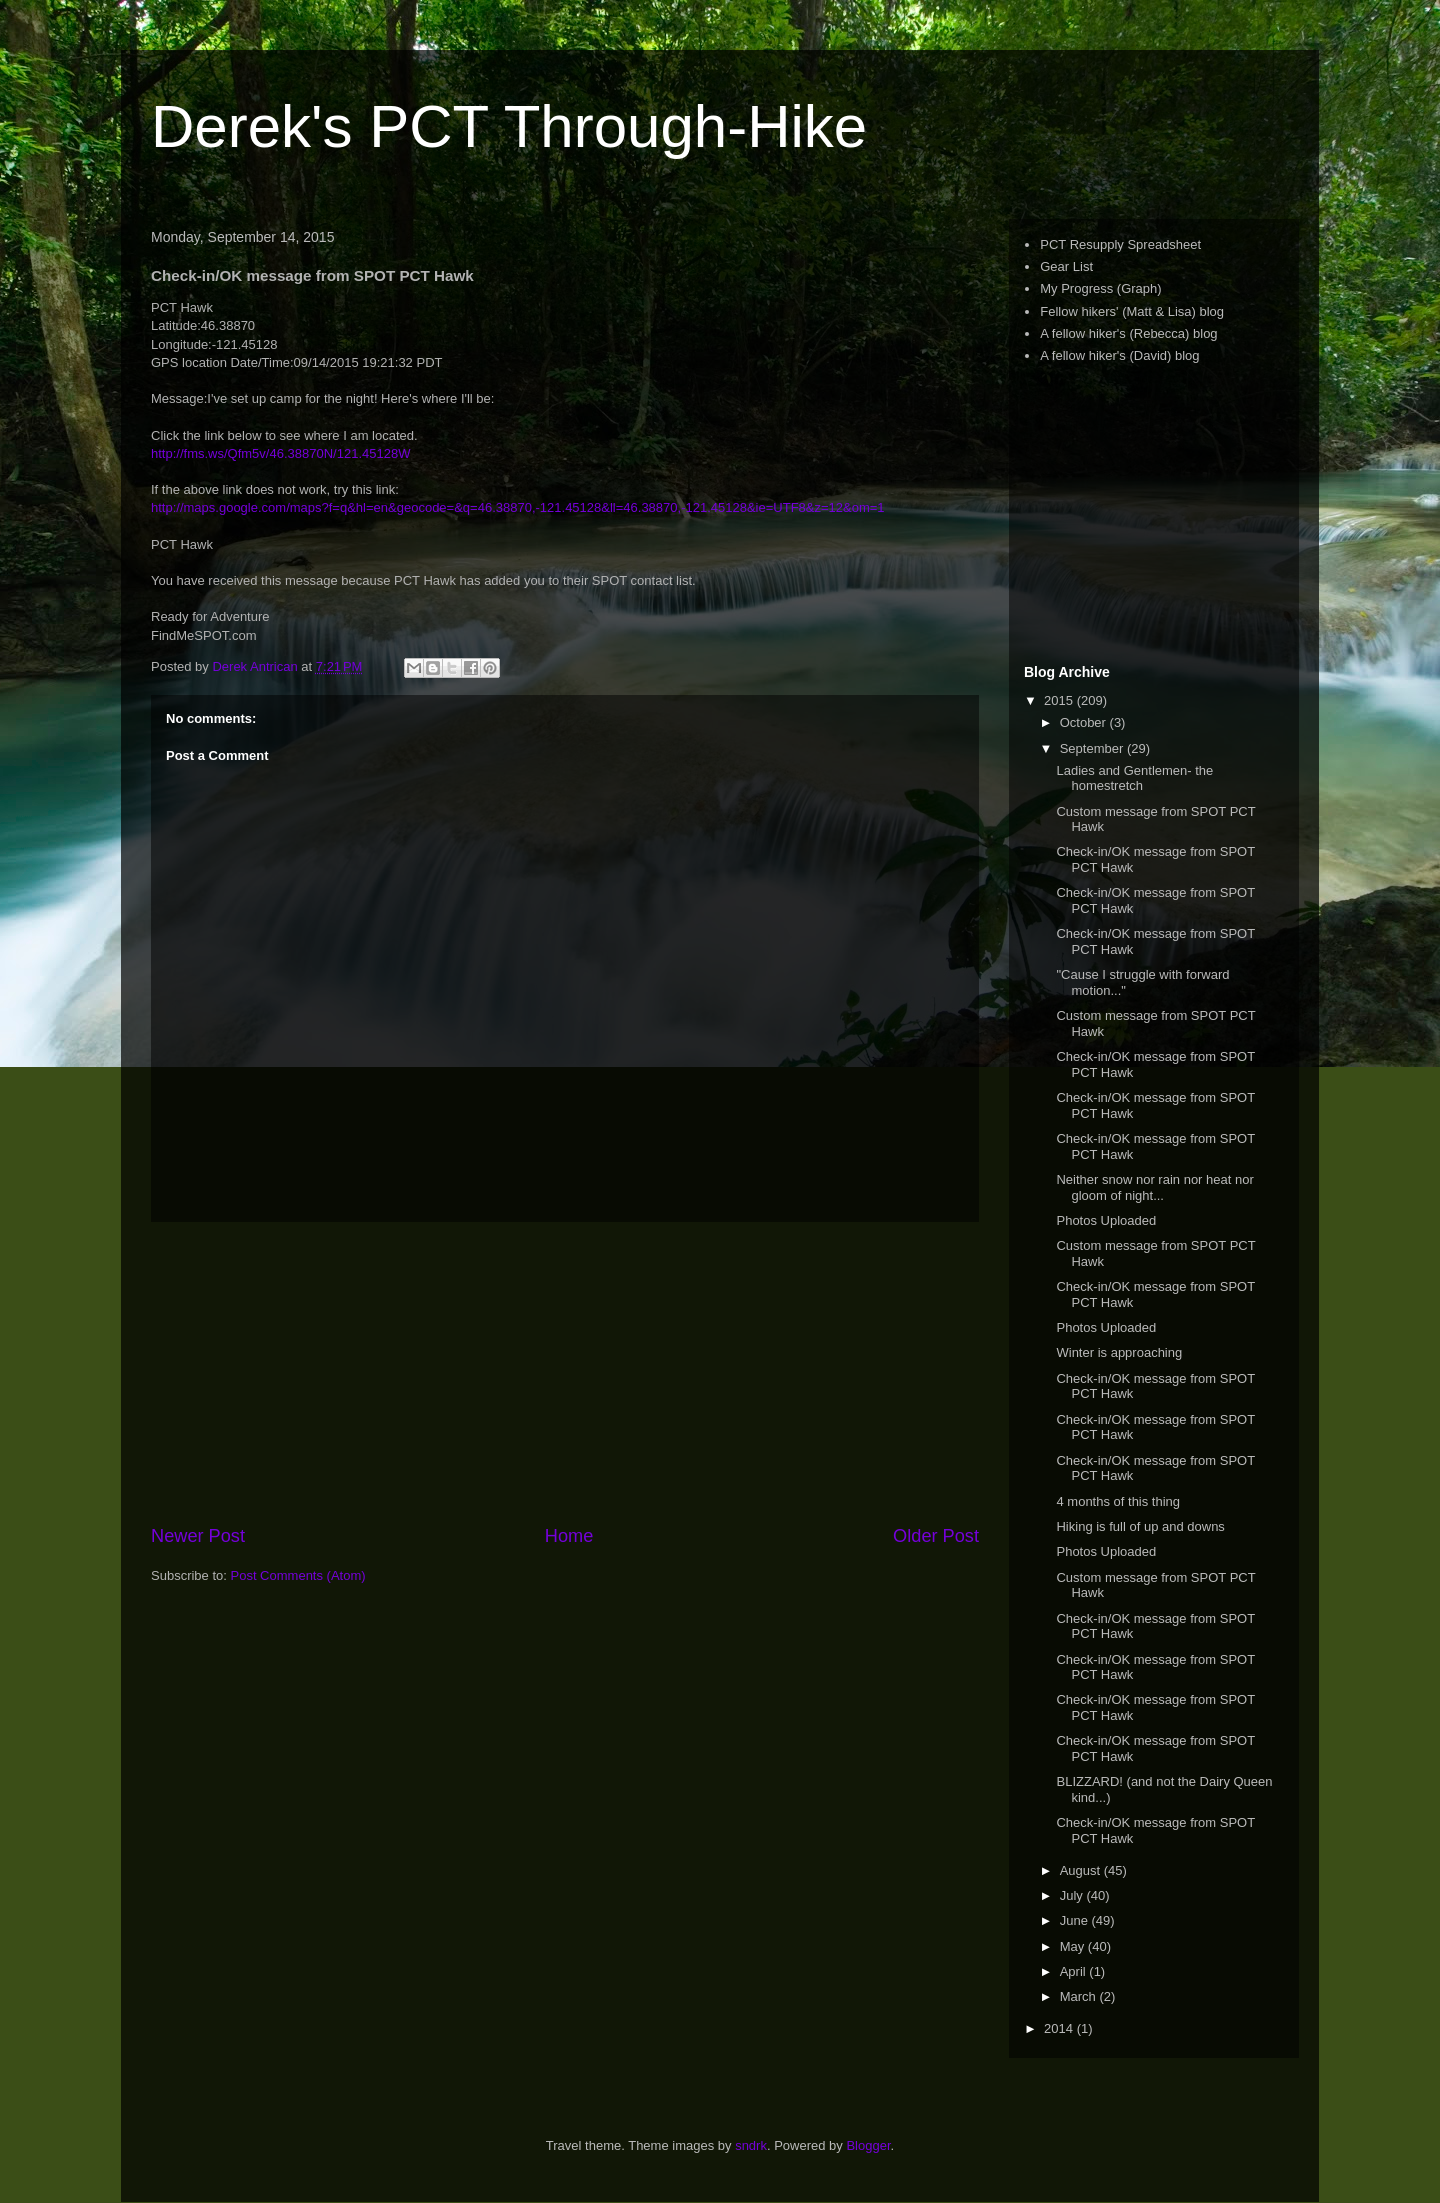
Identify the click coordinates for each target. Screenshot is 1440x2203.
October (1085, 722)
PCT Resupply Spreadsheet (1120, 244)
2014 (1060, 2028)
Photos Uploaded (1106, 1220)
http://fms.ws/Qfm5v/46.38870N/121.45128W (280, 453)
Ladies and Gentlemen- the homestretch (1134, 778)
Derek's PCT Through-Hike (509, 126)
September (1093, 748)
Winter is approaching (1119, 1352)
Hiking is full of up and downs (1140, 1526)
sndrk (751, 2145)
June (1076, 1920)
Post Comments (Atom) (298, 1575)
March (1080, 1996)
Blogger (868, 2145)
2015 (1060, 700)
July (1073, 1895)
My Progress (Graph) (1100, 288)
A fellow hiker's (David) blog (1119, 355)
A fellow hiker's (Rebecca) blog (1128, 333)
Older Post (936, 1536)
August (1082, 1870)
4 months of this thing (1118, 1501)
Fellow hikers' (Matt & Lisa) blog (1132, 311)
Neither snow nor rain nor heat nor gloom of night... (1154, 1187)
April (1075, 1971)
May (1074, 1946)
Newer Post (198, 1536)
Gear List (1066, 266)
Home (569, 1536)
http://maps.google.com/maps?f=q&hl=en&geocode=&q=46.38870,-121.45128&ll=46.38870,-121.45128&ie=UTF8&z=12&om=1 (518, 507)
